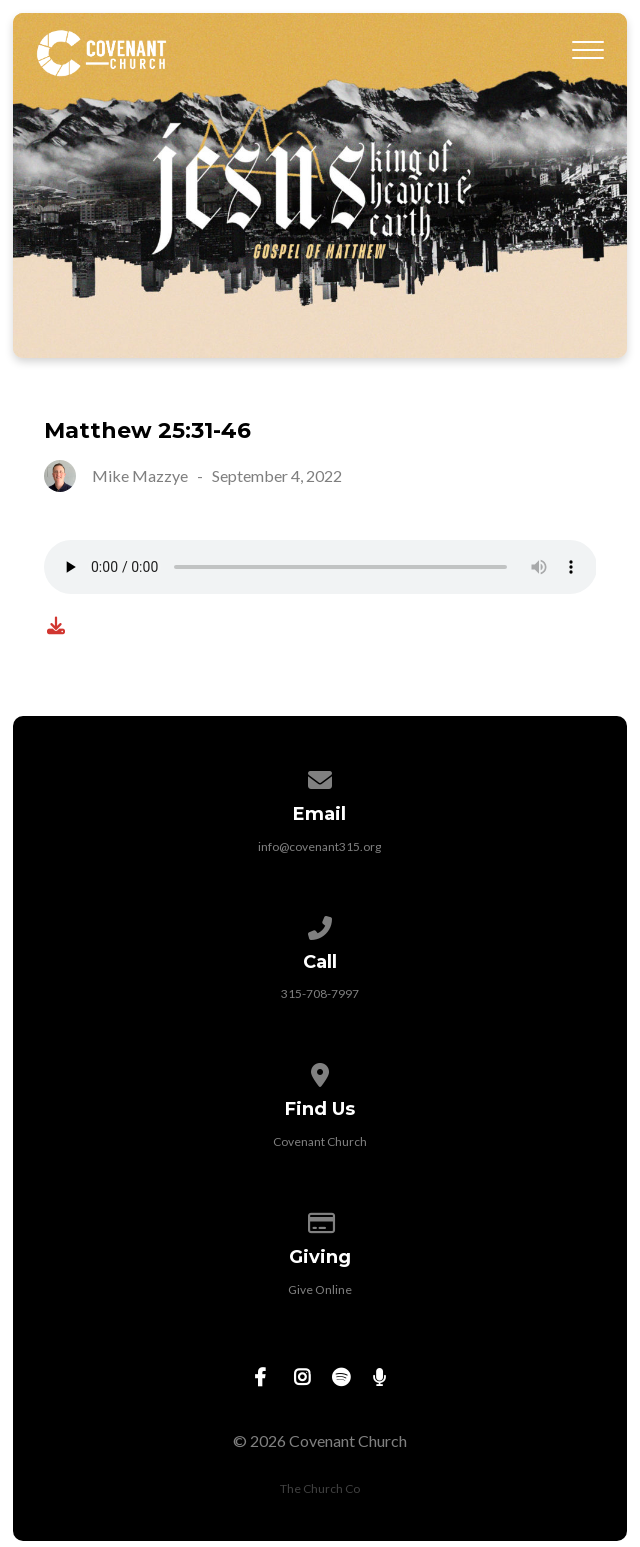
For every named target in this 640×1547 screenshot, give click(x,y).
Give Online (320, 1289)
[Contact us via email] (320, 776)
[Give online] (320, 1219)
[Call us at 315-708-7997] (320, 924)
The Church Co (320, 1488)
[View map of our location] (320, 1071)
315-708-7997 (320, 993)
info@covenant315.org (319, 846)
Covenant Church (320, 1141)
